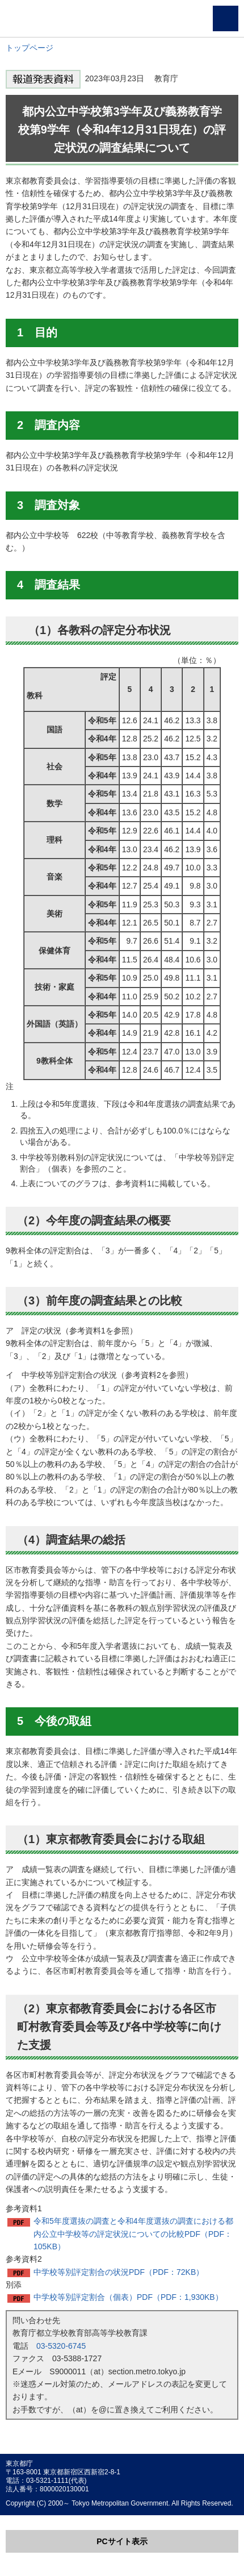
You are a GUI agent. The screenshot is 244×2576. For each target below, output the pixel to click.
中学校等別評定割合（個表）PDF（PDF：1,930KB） (128, 2297)
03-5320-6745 (61, 2345)
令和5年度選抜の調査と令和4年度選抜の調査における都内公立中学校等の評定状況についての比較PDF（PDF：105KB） (133, 2233)
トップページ (29, 47)
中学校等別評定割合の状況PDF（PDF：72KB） (118, 2272)
